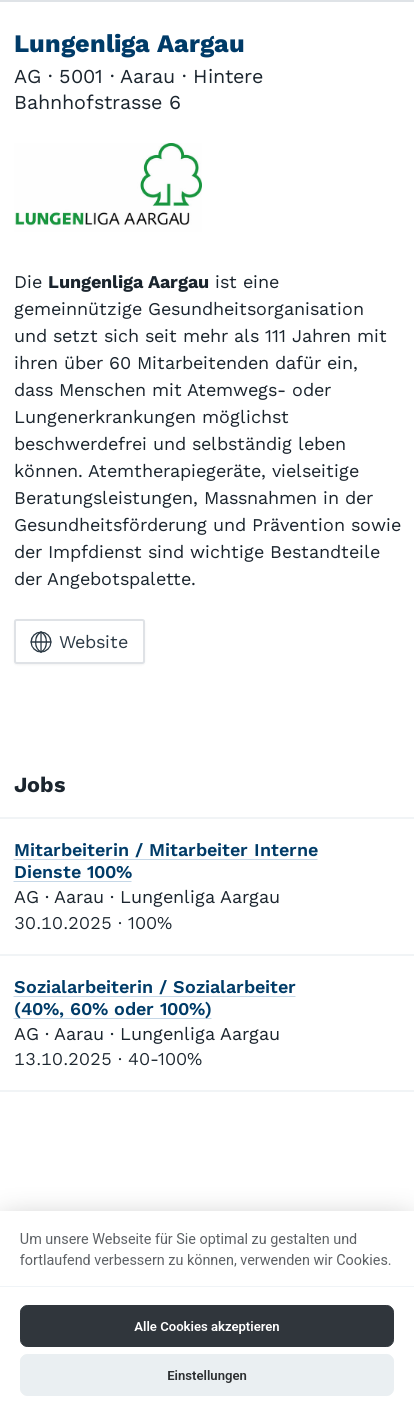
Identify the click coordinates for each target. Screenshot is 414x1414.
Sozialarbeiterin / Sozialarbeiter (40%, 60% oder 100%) (155, 998)
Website (79, 642)
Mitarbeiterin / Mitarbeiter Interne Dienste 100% (166, 861)
